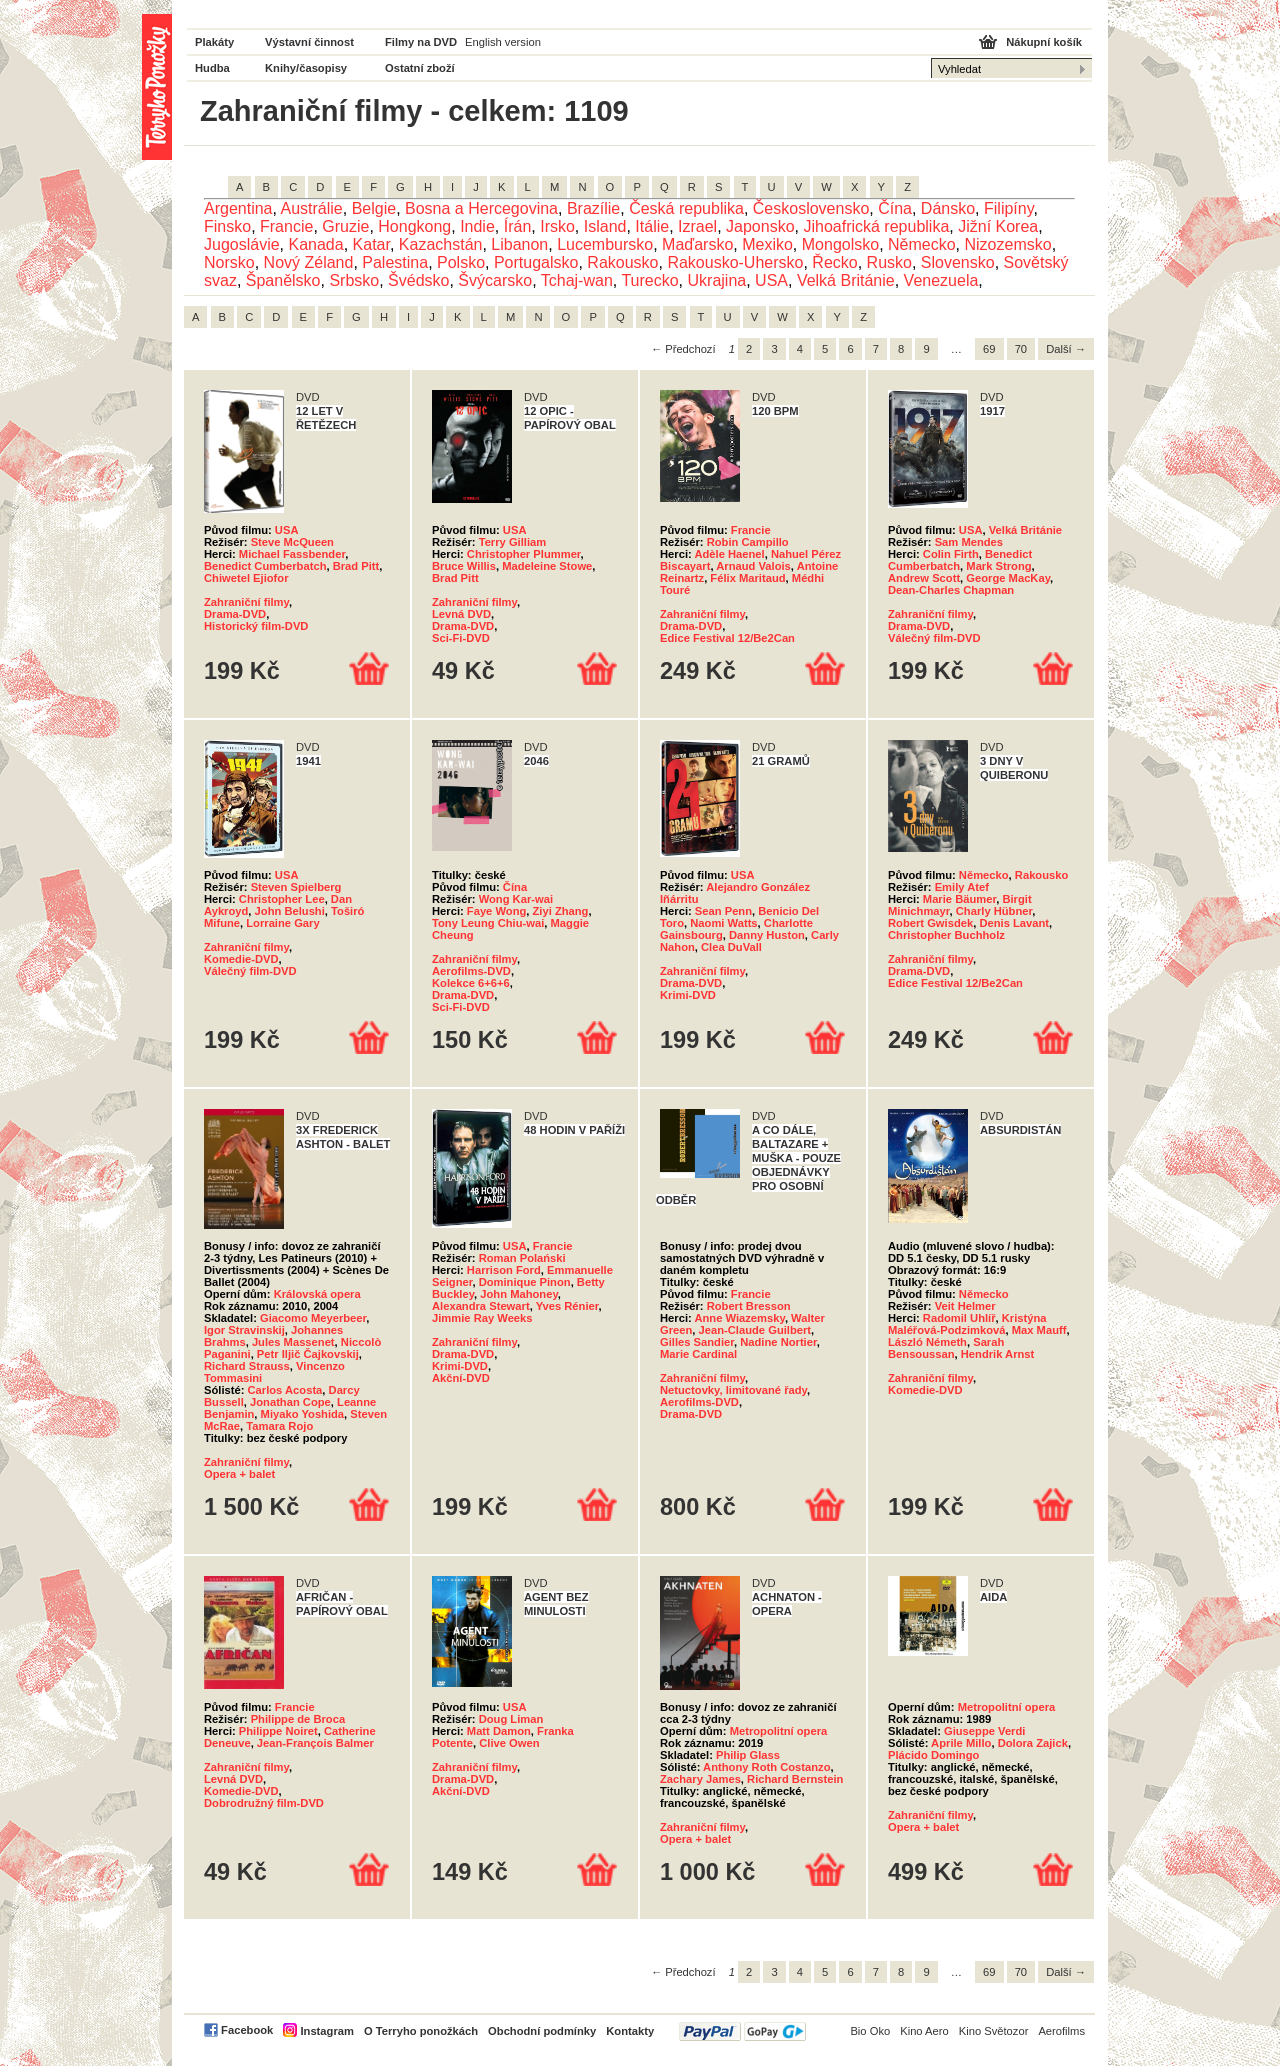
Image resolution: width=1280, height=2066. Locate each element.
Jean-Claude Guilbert (755, 1330)
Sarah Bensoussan (946, 1348)
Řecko (834, 262)
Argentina (238, 208)
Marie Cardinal (698, 1354)
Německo (922, 244)
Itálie (652, 226)
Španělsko (283, 280)
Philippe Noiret (278, 1731)
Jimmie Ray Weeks (482, 1318)
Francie (286, 226)
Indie (477, 226)
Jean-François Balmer (315, 1743)
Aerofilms (1061, 2031)
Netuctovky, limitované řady (733, 1390)
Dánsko (948, 208)
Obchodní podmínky (542, 2031)
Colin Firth (951, 554)
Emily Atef (962, 887)
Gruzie (345, 226)
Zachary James (700, 1779)
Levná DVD (461, 614)
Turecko (649, 280)
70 (1021, 349)
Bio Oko (870, 2031)
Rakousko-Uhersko (735, 262)
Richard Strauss (247, 1366)
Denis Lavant (1014, 923)
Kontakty (630, 2031)
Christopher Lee (282, 899)
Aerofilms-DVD (471, 971)
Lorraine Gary (282, 923)
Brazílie (593, 208)
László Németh (927, 1342)
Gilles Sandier (697, 1342)
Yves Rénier (567, 1306)
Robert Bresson (749, 1306)
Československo (811, 208)
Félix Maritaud (747, 578)
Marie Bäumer (959, 899)
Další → (1066, 349)
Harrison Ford (504, 1270)
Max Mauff (1039, 1330)
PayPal (742, 2031)
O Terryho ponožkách (421, 2031)
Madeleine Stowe (547, 566)
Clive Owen (509, 1743)
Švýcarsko (495, 280)
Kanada (316, 244)
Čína (895, 208)
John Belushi (290, 911)
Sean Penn (723, 911)
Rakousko (622, 262)
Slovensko (958, 262)
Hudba (212, 68)
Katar (371, 244)
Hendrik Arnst (998, 1354)
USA (771, 280)
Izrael (697, 226)
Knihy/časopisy (306, 68)
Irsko (557, 226)
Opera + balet (239, 1474)
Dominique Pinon (525, 1282)
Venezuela (941, 280)
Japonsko (760, 226)
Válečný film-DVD (934, 638)
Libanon (519, 244)
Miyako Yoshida (303, 1414)
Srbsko (354, 280)
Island (605, 226)
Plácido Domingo (933, 1755)
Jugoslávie (242, 244)
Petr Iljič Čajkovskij (308, 1354)
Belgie (374, 208)
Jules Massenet (293, 1342)
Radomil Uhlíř (959, 1318)
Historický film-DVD (256, 626)
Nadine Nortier (778, 1342)
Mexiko (767, 244)
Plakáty (214, 42)
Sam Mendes (969, 542)
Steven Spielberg (296, 887)
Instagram (326, 2031)
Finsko (227, 226)
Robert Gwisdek (930, 923)
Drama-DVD (235, 614)
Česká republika (686, 208)
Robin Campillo (748, 542)
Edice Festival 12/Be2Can (727, 638)
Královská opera (317, 1294)
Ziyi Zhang (561, 911)
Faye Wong (496, 911)
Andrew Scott (924, 578)
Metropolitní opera (779, 1731)
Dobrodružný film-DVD (264, 1803)
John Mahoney (519, 1294)
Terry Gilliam (513, 542)
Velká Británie (846, 280)
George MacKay (1008, 578)
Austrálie (312, 208)
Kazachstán (441, 244)
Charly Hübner (994, 911)
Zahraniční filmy (246, 602)
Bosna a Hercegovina (481, 208)
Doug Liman (511, 1719)
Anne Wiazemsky (739, 1318)
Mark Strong (998, 566)
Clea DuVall (731, 947)
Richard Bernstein (795, 1779)
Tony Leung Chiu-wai (488, 923)
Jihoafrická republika (876, 226)
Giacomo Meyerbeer (313, 1318)
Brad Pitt (356, 566)
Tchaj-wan (577, 280)
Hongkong (414, 226)
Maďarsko (697, 244)
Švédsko (418, 280)
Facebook (247, 2030)
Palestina (395, 262)
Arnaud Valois (753, 566)
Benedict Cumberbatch (265, 566)
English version (503, 42)
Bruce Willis (464, 566)
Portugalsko (536, 262)
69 (989, 349)
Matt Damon (499, 1731)
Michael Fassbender (292, 554)
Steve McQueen (292, 542)
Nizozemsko (1007, 244)
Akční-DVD (461, 1378)
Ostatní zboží (420, 68)
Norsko (229, 262)
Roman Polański (522, 1258)
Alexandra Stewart (481, 1306)
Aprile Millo (961, 1743)
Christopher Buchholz (946, 935)
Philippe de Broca (298, 1719)
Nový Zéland (309, 262)
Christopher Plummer (524, 554)
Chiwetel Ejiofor (246, 578)
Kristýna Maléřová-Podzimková (967, 1324)
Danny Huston (767, 935)
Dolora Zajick (1033, 1743)
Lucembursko (605, 244)
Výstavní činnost (309, 42)
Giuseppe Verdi (984, 1731)
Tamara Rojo (279, 1426)
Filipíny (1009, 208)
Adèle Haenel (729, 554)
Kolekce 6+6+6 (471, 983)
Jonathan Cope (290, 1402)
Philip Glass (748, 1755)
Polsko (461, 262)
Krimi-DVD (688, 995)
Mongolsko (840, 244)
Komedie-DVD (241, 959)
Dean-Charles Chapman (951, 590)
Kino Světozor (994, 2031)
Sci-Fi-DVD (461, 638)
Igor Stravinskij (244, 1330)
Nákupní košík (1044, 42)
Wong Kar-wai (516, 899)
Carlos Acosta (285, 1390)
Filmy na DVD (421, 42)
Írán (518, 226)
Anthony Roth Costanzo (766, 1767)
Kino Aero (924, 2031)
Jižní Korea (998, 226)
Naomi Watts (723, 923)
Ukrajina (717, 280)
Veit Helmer (965, 1306)
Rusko (889, 262)
